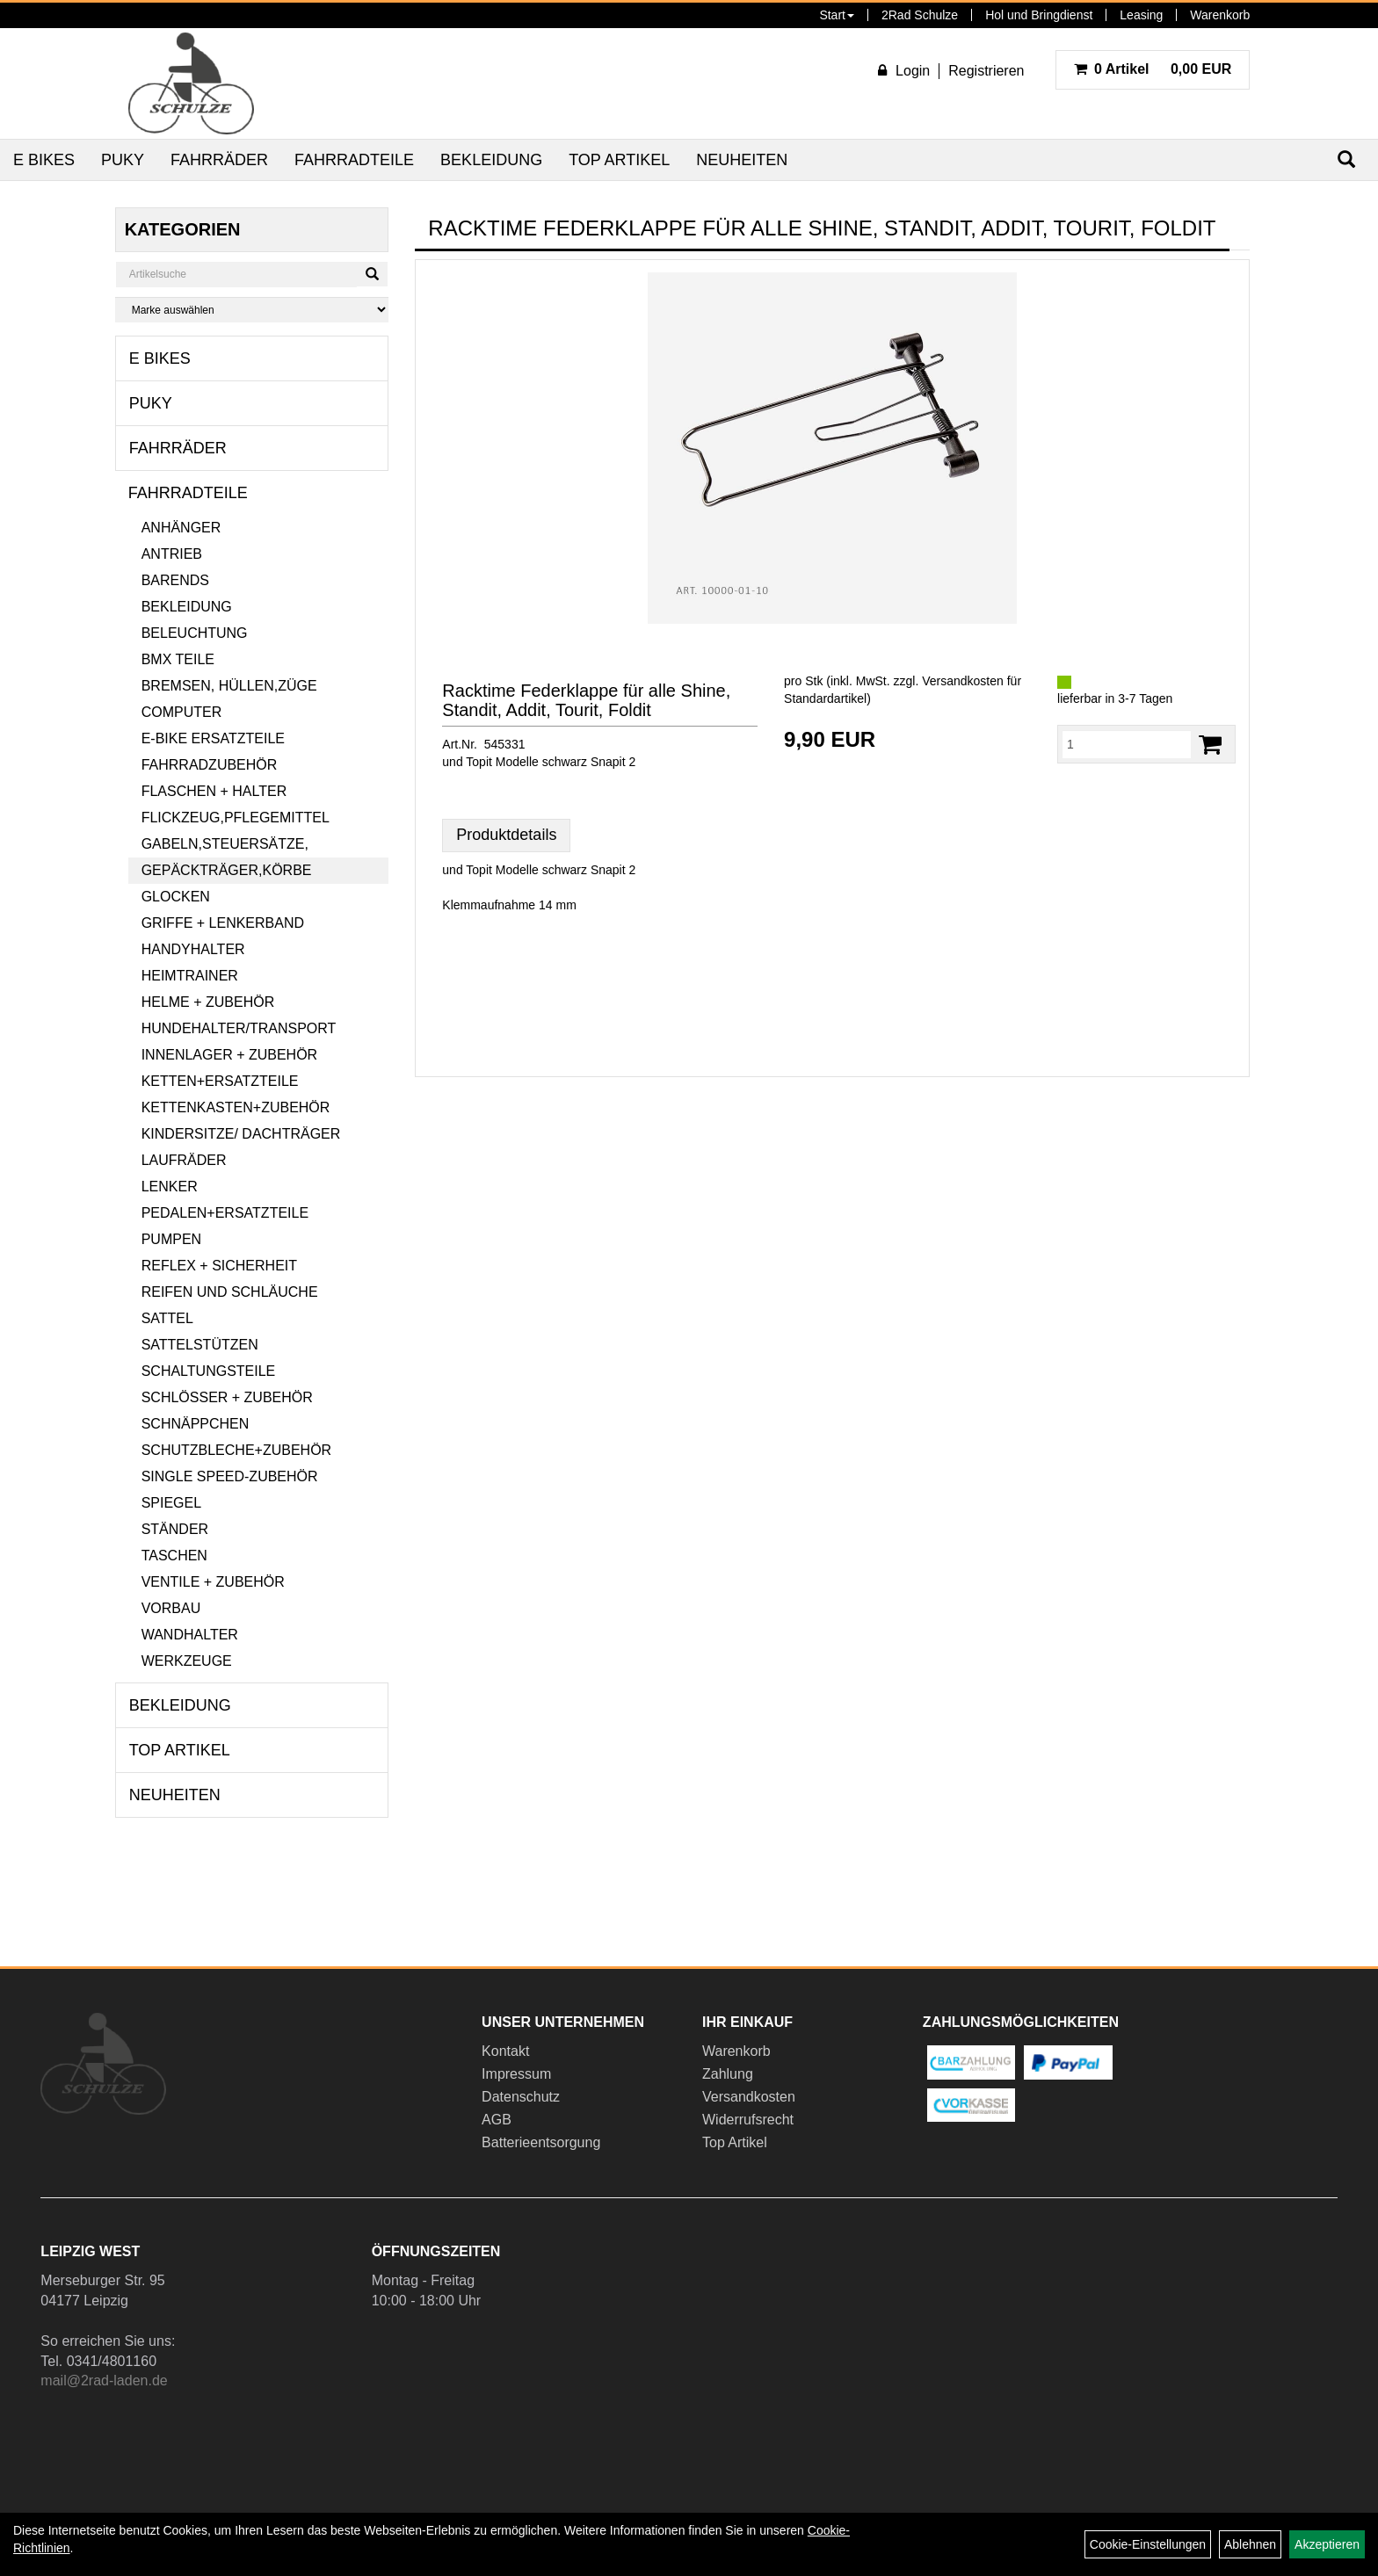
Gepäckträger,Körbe (226, 870)
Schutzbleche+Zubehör (236, 1450)
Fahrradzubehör (209, 764)
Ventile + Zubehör (213, 1581)
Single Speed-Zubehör (229, 1476)
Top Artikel (619, 160)
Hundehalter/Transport (239, 1028)
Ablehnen (1250, 2544)
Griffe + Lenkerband (222, 922)
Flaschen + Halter (214, 791)
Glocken (175, 896)
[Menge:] (1127, 744)
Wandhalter (189, 1634)
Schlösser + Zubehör (227, 1397)
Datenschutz (521, 2096)
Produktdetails (506, 834)
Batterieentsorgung (541, 2142)
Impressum (516, 2073)
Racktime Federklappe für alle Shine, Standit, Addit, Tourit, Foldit (586, 700)
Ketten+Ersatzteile (220, 1081)
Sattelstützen (199, 1344)
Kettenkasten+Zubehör (235, 1107)
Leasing (1141, 15)
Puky (122, 160)
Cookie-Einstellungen (1148, 2544)
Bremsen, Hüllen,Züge (229, 685)
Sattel (167, 1318)
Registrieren (986, 70)
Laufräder (184, 1160)
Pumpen (171, 1239)
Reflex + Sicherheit (219, 1265)
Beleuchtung (194, 633)
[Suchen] (372, 274)
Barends (175, 580)
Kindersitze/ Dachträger (241, 1133)
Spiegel (171, 1502)
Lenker (169, 1186)
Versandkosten (748, 2096)
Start (836, 15)
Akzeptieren (1327, 2544)
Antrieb (171, 553)
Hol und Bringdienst (1038, 15)
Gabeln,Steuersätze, (224, 843)
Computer (181, 712)
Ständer (174, 1529)
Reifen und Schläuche (229, 1291)
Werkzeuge (186, 1660)
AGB (496, 2119)
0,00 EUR (1153, 69)
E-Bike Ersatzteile (213, 738)
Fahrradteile (354, 160)
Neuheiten (741, 160)
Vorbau (171, 1608)
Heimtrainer (189, 975)
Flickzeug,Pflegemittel (235, 817)
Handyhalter (193, 949)
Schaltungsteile (208, 1371)
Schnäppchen (195, 1423)
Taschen (174, 1555)
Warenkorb (1220, 15)
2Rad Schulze (919, 15)
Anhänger (181, 527)
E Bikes (44, 160)
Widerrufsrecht (748, 2119)
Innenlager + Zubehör (229, 1054)
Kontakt (505, 2051)
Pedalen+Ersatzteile (224, 1212)
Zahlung (727, 2073)
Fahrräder (219, 160)
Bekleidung (491, 160)
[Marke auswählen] (252, 309)
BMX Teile (177, 659)
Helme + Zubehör (208, 1002)
